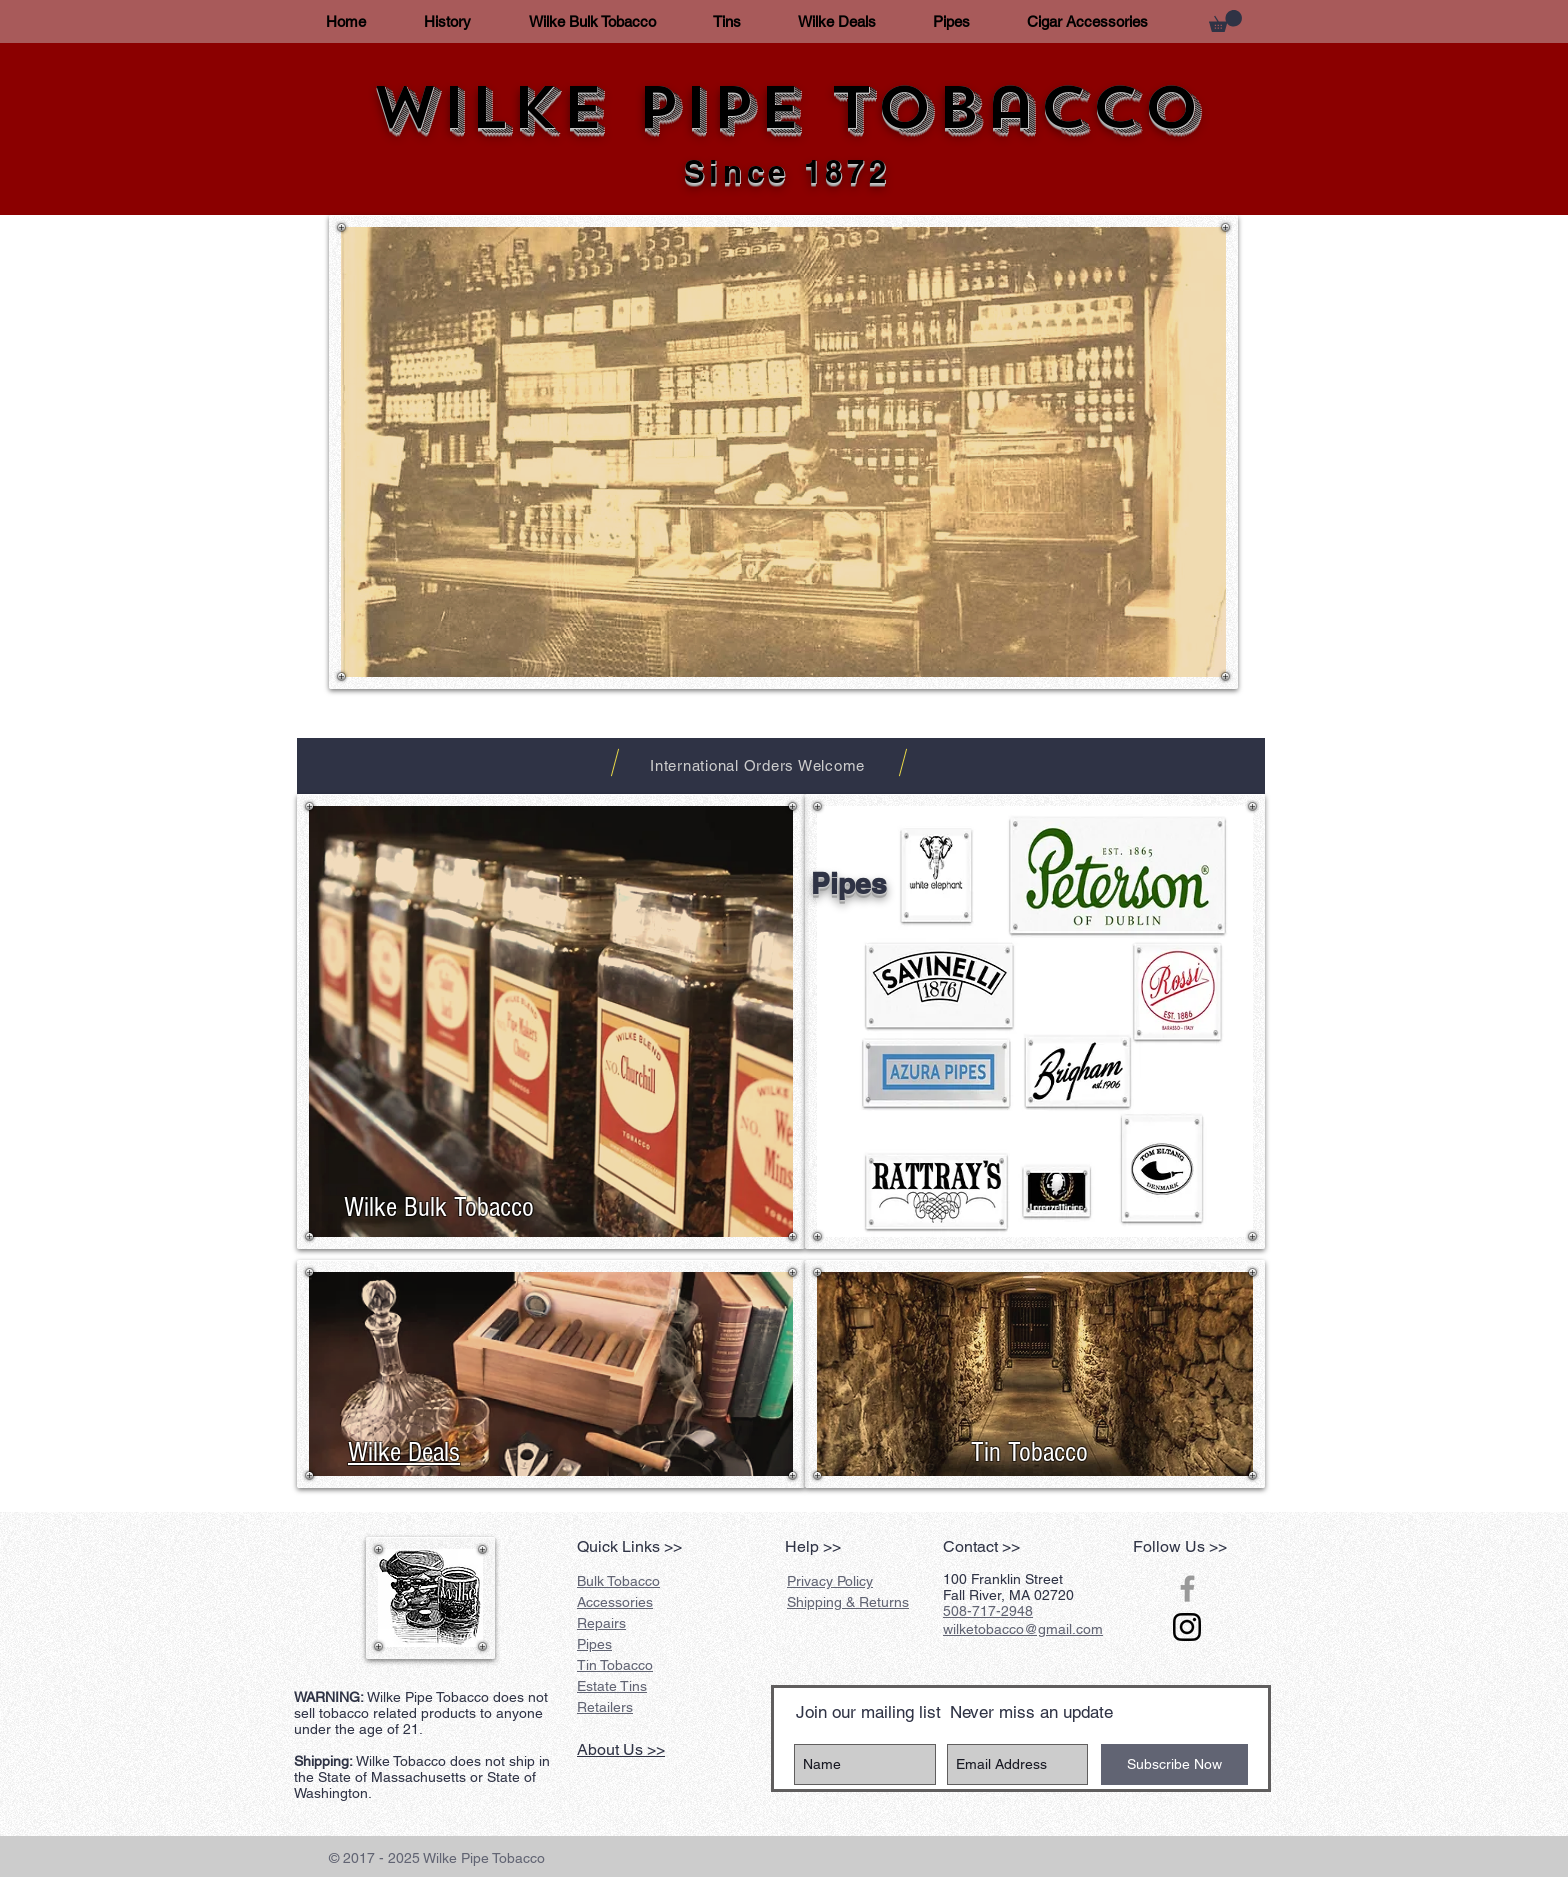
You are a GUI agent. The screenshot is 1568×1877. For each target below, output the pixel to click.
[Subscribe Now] (1174, 1764)
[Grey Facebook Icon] (1187, 1588)
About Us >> (621, 1749)
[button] (1225, 21)
